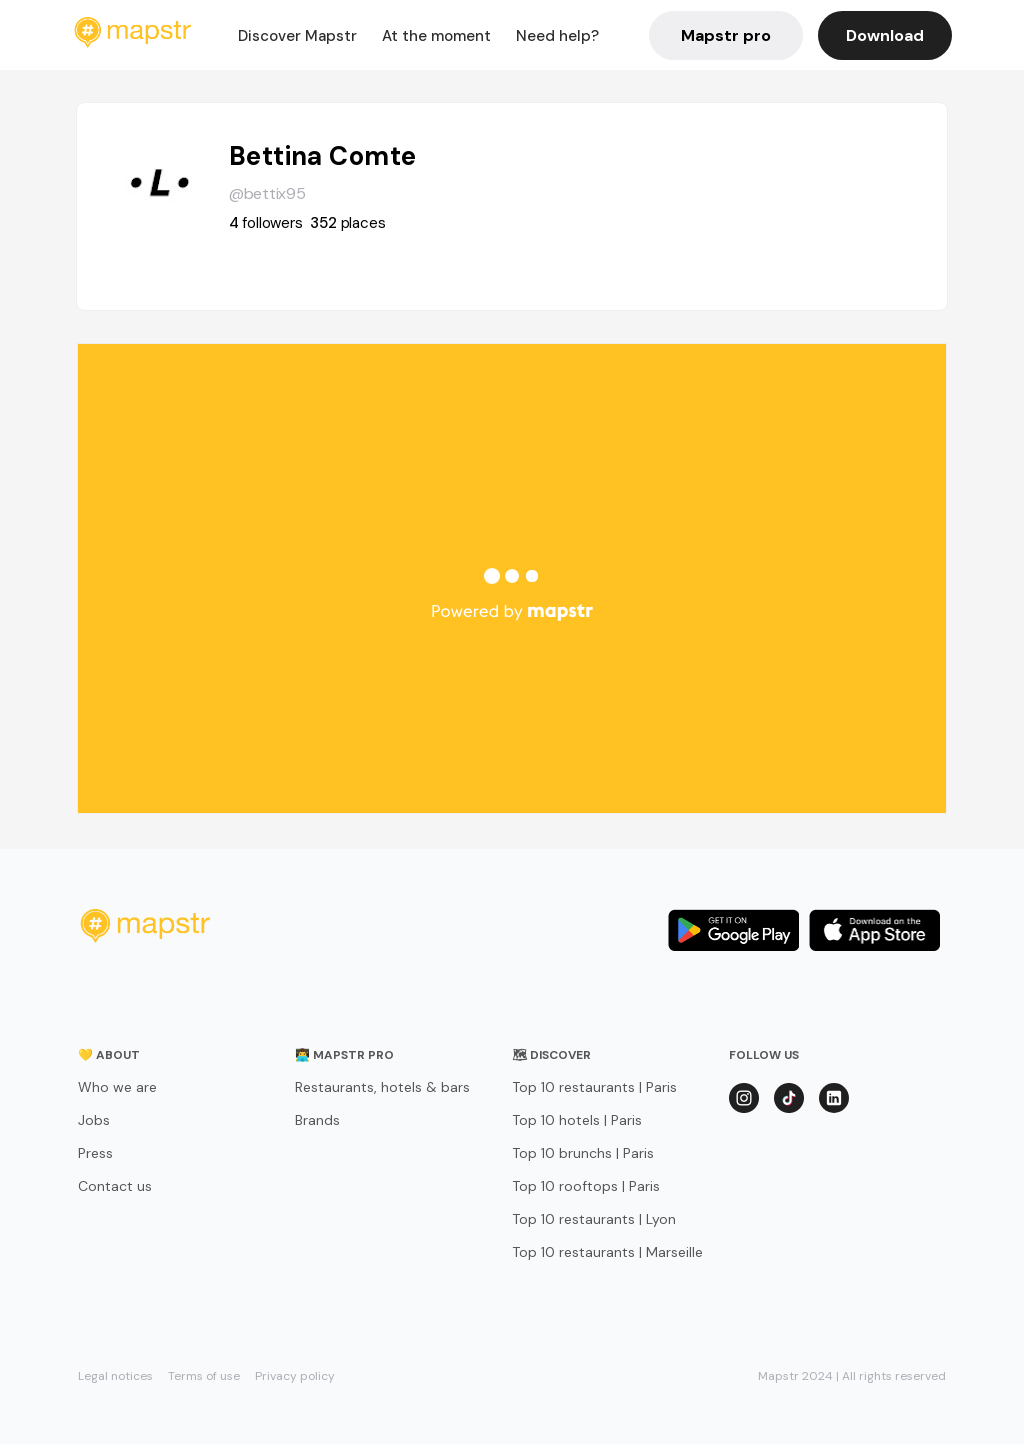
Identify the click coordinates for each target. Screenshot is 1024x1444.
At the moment (436, 36)
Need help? (557, 36)
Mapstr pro (726, 35)
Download (885, 35)
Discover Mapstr (297, 36)
